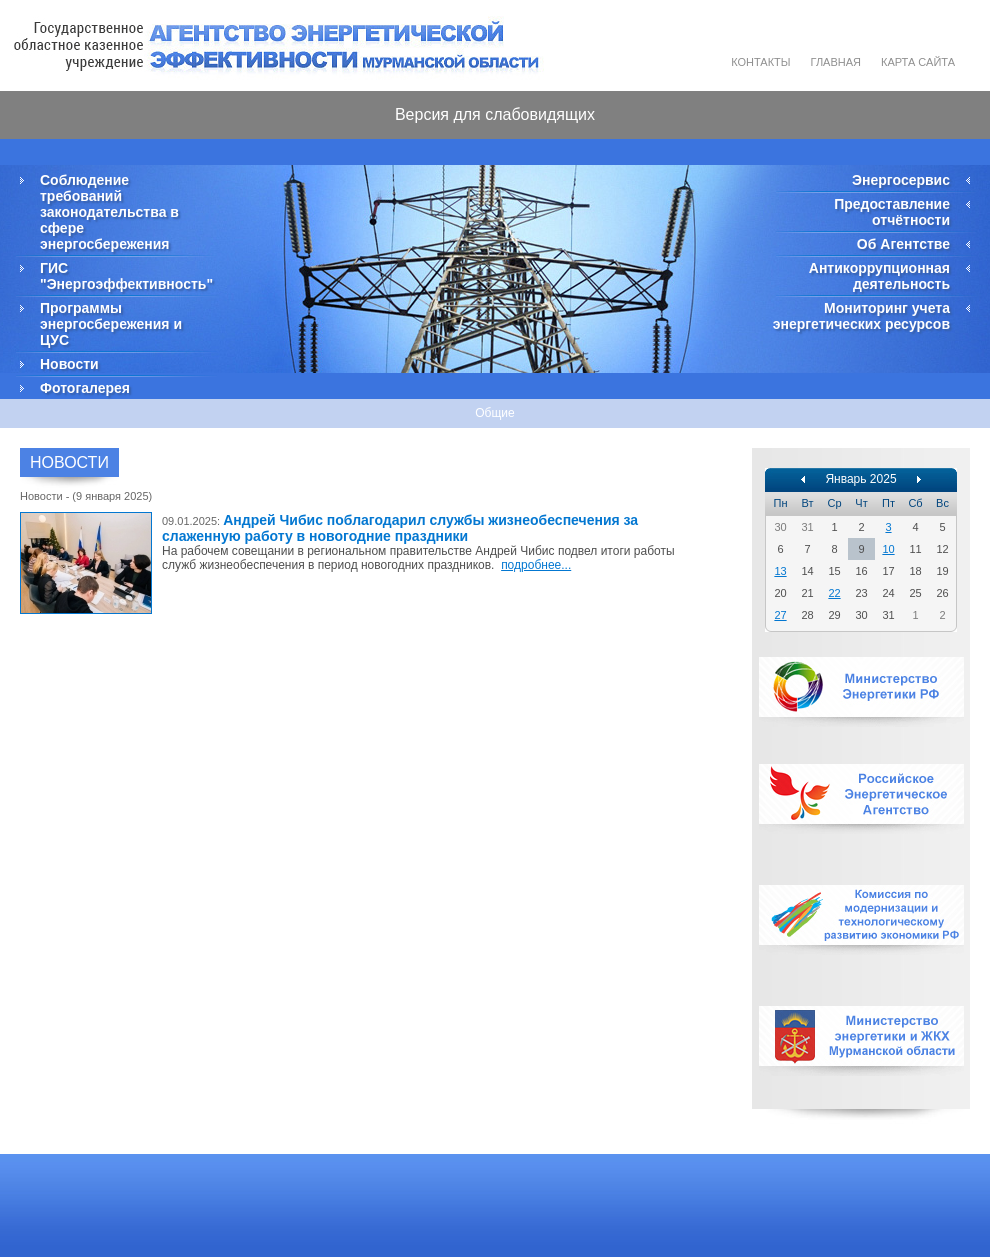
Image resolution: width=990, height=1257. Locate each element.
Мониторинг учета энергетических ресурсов (861, 316)
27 (780, 615)
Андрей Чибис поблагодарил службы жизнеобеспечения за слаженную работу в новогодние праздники (400, 528)
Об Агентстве (903, 244)
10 (888, 549)
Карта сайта (918, 62)
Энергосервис (901, 180)
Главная (836, 62)
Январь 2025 (860, 479)
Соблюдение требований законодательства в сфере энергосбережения (109, 212)
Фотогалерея (85, 388)
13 (780, 571)
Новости (69, 364)
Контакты (760, 62)
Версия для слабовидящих (495, 114)
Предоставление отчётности (892, 212)
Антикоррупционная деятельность (879, 276)
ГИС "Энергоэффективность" (125, 276)
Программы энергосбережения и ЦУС (111, 324)
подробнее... (536, 565)
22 (834, 593)
